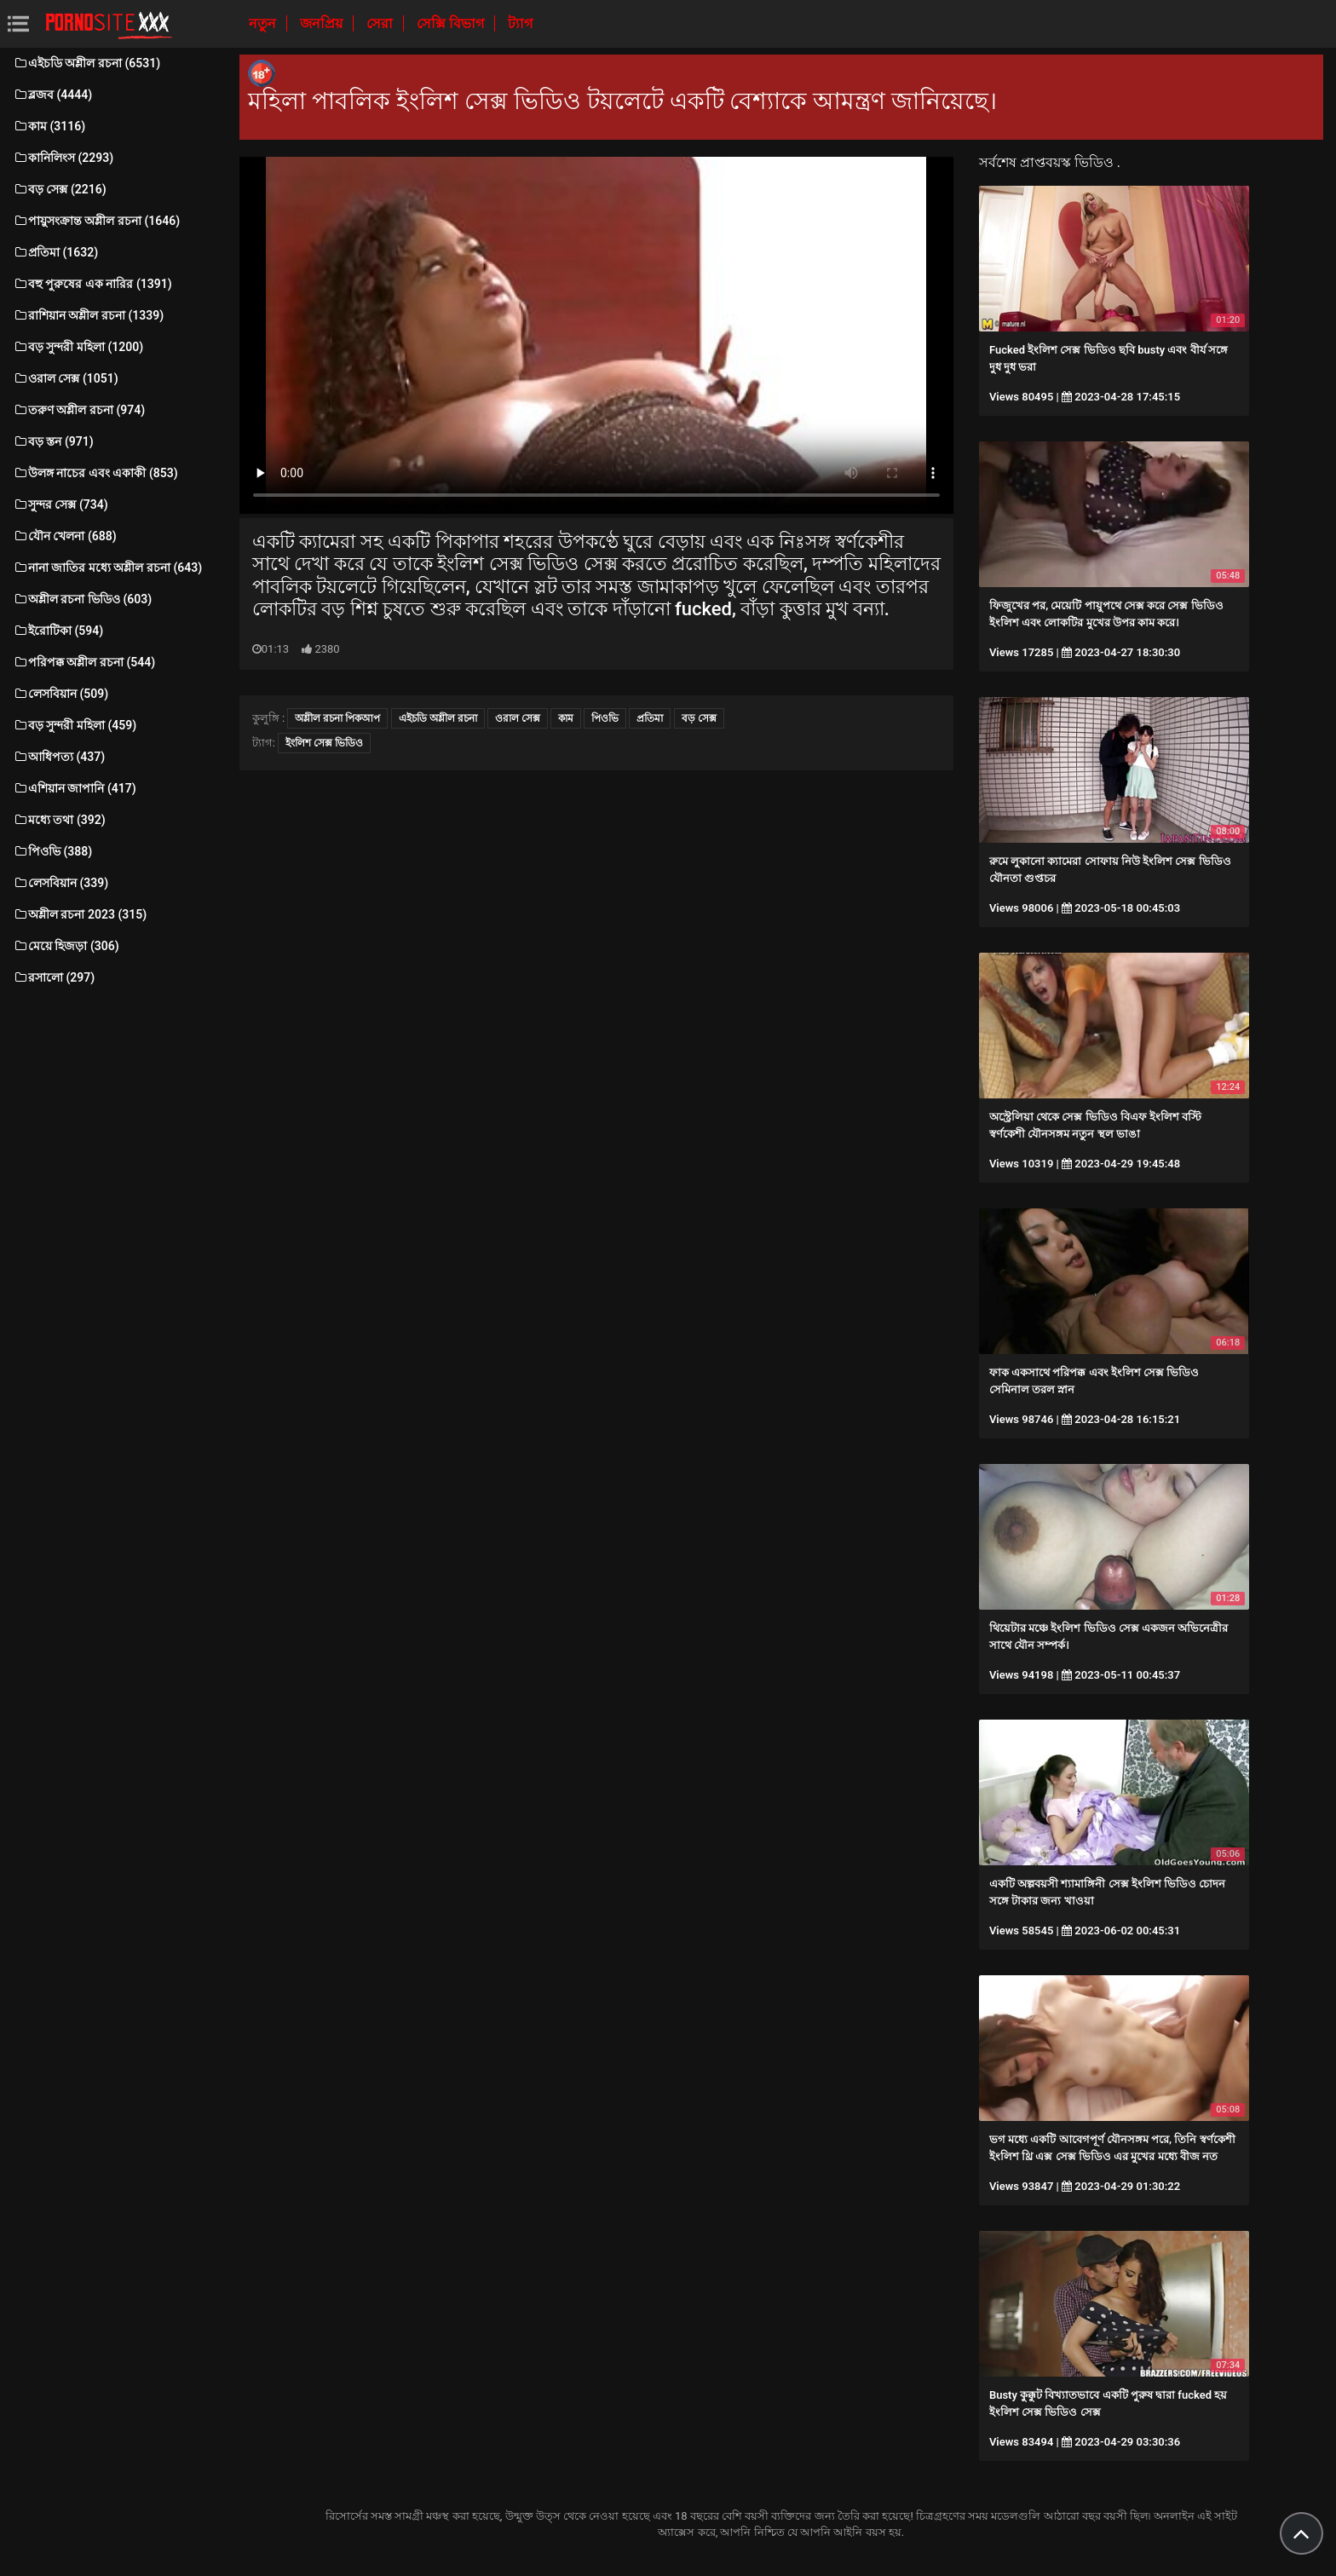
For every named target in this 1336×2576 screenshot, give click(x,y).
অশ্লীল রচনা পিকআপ (337, 718)
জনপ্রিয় (323, 23)
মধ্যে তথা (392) (59, 820)
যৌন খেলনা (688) (65, 536)
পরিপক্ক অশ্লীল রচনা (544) (84, 662)
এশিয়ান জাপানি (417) (74, 788)
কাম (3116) (49, 126)
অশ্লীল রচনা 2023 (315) (80, 914)
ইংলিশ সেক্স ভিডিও (324, 743)
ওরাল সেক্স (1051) (65, 378)
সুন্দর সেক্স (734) (60, 504)
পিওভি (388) (52, 851)
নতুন (264, 23)
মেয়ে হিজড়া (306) (66, 946)
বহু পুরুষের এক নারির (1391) (92, 284)
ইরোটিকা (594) (58, 630)
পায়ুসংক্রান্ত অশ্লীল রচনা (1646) (96, 221)
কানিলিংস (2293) (63, 157)
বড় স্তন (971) (53, 441)
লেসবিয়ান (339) (60, 883)
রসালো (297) (54, 977)
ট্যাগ (520, 23)
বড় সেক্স (699, 718)
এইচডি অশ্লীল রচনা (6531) (86, 63)
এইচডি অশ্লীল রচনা (438, 718)
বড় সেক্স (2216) (60, 189)
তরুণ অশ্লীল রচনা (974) (79, 410)
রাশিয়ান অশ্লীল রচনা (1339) (88, 315)
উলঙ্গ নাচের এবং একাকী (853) (95, 473)
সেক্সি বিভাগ (452, 23)
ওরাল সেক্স (517, 718)
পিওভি (605, 718)
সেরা (381, 23)
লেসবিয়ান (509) (60, 693)
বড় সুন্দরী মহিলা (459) (74, 725)
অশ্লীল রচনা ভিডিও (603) (82, 599)
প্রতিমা (649, 718)
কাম (565, 718)
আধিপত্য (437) (59, 757)
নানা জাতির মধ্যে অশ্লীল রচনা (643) (107, 567)
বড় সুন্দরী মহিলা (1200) (78, 347)
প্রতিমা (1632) (55, 252)
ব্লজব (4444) (52, 94)
